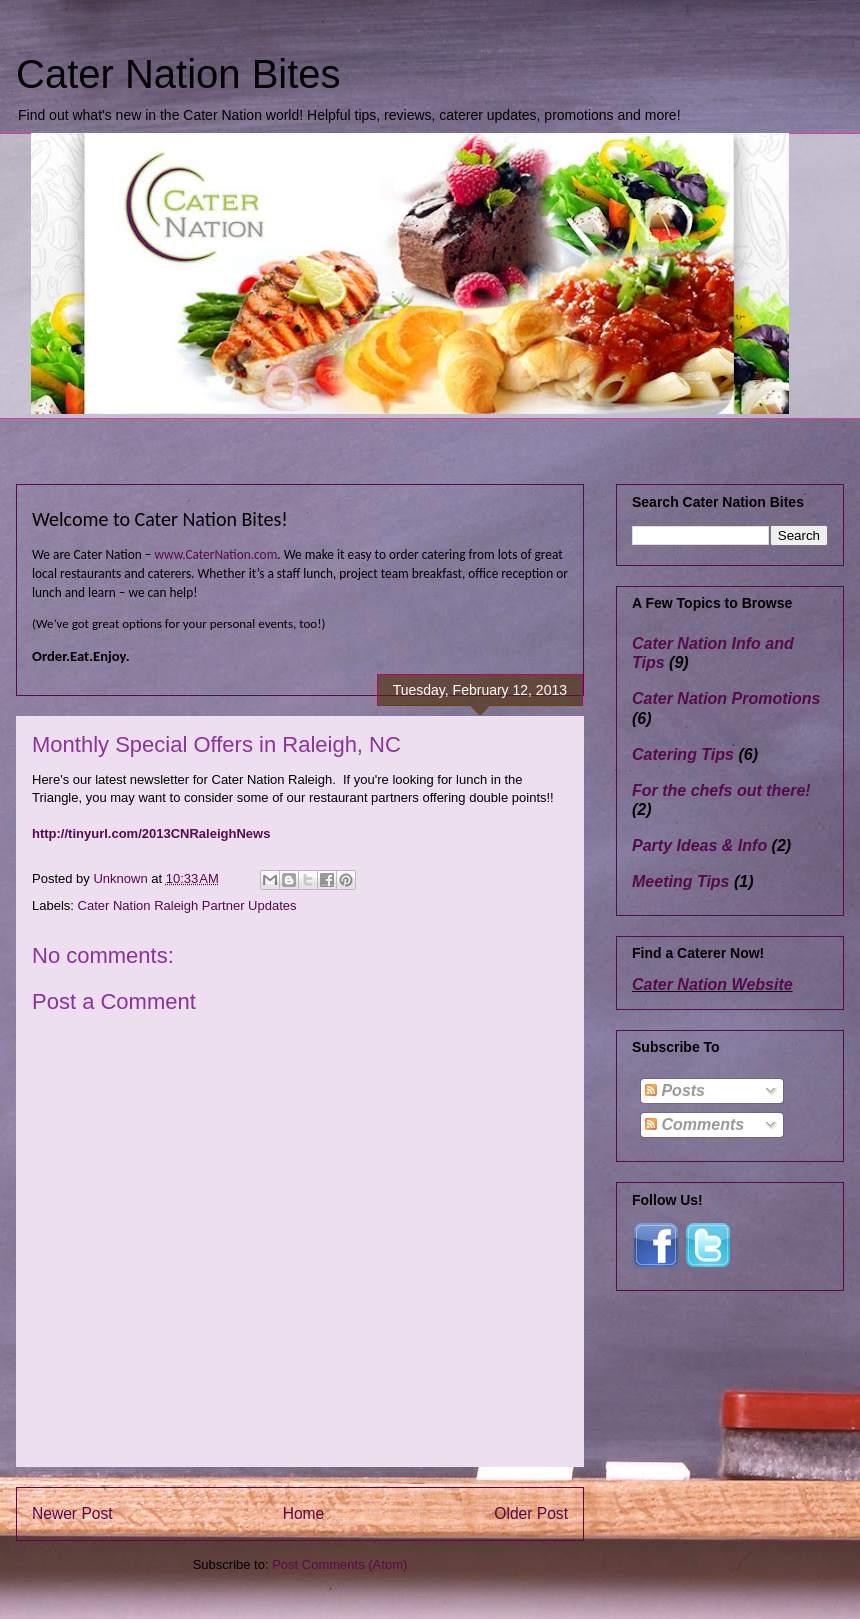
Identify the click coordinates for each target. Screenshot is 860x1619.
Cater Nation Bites (178, 74)
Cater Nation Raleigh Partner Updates (187, 905)
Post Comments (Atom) (339, 1564)
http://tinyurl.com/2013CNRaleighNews (151, 833)
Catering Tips (683, 754)
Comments (694, 1124)
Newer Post (72, 1513)
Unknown (122, 878)
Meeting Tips (681, 881)
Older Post (531, 1513)
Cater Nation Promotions (726, 698)
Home (304, 1513)
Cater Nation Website (712, 984)
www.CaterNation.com (215, 554)
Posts (675, 1090)
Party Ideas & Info (699, 845)
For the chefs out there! (721, 790)
